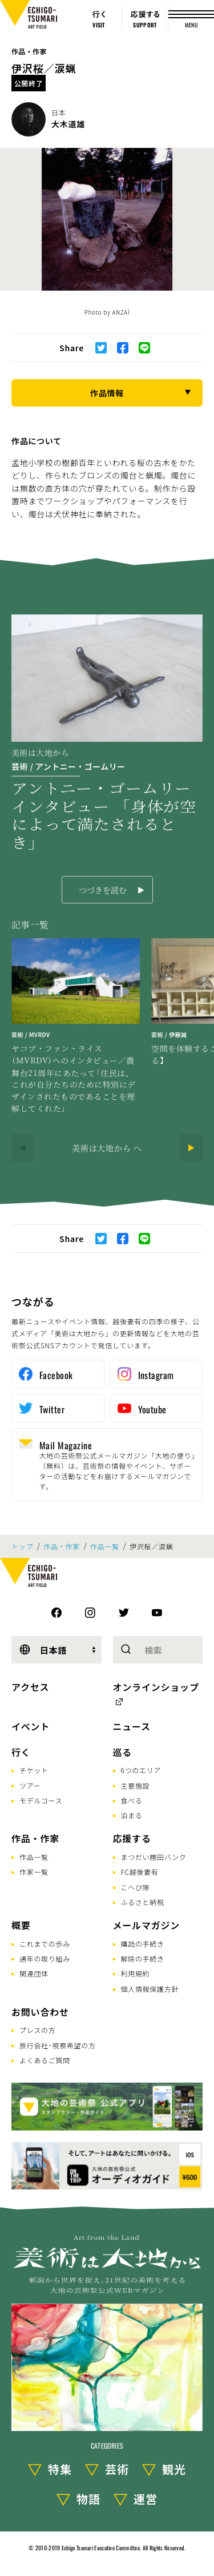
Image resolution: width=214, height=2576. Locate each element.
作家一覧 (34, 1871)
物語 (88, 2498)
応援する (132, 1838)
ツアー (30, 1785)
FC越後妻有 (140, 1871)
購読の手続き (142, 1943)
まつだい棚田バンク (154, 1857)
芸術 (117, 2469)
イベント (30, 1726)
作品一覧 (104, 1546)
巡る (122, 1752)
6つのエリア (141, 1770)
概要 (21, 1925)
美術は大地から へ (107, 1148)
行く (21, 1752)
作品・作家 (29, 51)
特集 (60, 2469)
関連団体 (34, 1973)
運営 (146, 2498)
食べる (132, 1800)
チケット (34, 1770)
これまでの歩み (44, 1943)
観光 (174, 2469)
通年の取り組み (44, 1958)
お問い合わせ (40, 2012)
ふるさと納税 (142, 1902)
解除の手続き (142, 1958)
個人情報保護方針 (150, 1989)
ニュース (132, 1726)
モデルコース (40, 1800)
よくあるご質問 (44, 2060)
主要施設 (135, 1785)
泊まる (132, 1815)
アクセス (30, 1687)
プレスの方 (37, 2030)
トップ (22, 1546)
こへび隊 (135, 1887)
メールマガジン (146, 1925)
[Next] (191, 1148)
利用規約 (135, 1973)
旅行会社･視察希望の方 (57, 2045)
